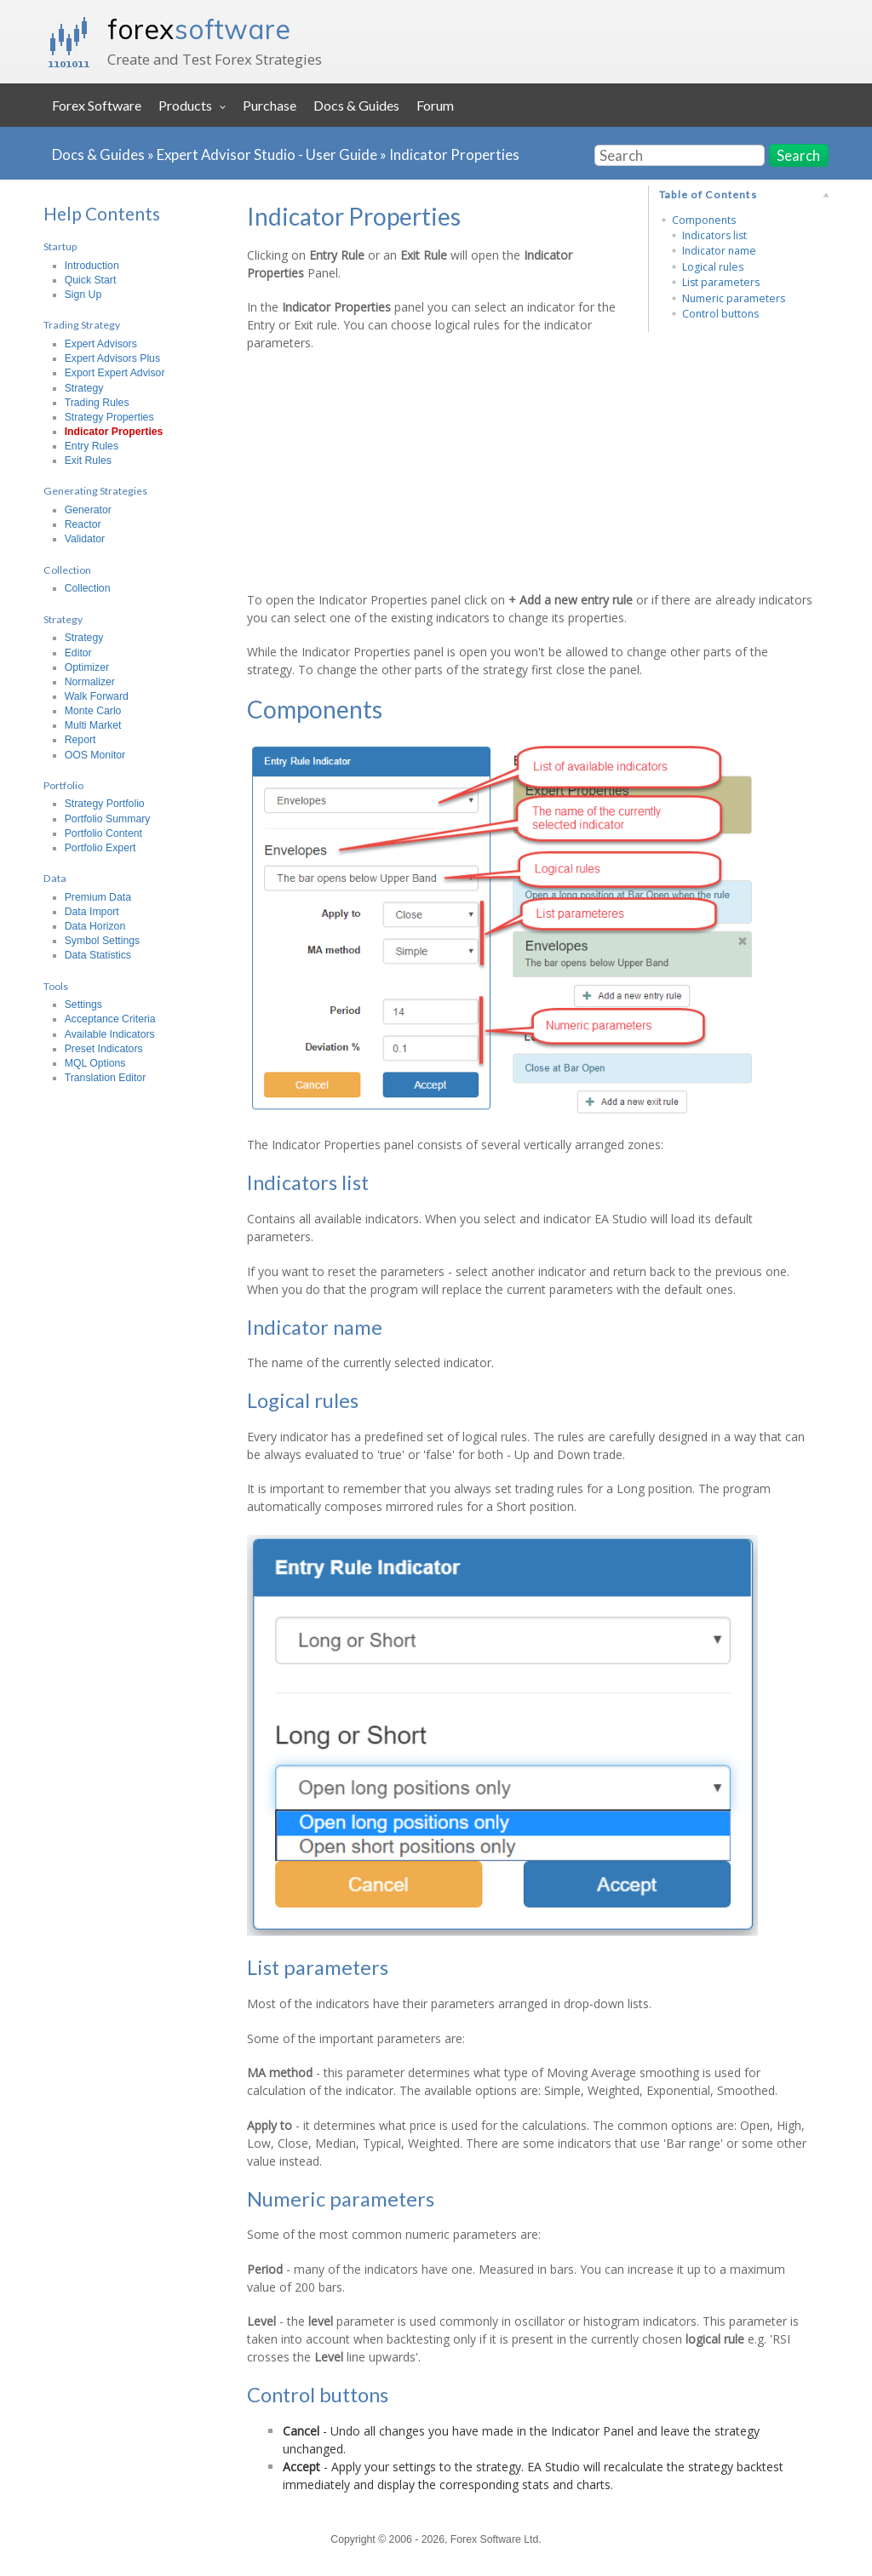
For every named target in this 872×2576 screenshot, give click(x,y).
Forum (435, 105)
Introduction (92, 266)
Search (798, 155)
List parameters (721, 282)
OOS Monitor (95, 755)
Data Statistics (98, 955)
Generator (88, 510)
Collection (88, 588)
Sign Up (83, 295)
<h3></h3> (430, 470)
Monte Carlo (93, 711)
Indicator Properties (454, 154)
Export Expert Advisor (115, 373)
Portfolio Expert (100, 848)
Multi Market (93, 725)
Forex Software (96, 105)
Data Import (92, 912)
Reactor (83, 524)
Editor (78, 653)
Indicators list (714, 235)
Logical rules (712, 267)
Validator (85, 539)
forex (198, 29)
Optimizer (87, 667)
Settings (83, 1004)
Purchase (269, 105)
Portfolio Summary (108, 819)
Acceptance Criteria (110, 1019)
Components (704, 220)
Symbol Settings (103, 941)
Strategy (84, 388)
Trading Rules (97, 403)
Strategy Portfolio (105, 804)
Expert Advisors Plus (112, 358)
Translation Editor (105, 1078)
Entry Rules (91, 446)
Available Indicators (110, 1034)
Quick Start (91, 280)
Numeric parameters (733, 298)
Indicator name (719, 250)
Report (80, 740)
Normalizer (90, 682)
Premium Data (98, 897)
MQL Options (95, 1063)
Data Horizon (95, 926)
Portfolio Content (103, 833)
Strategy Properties (109, 417)
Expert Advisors (101, 344)
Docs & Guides (356, 105)
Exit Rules (88, 461)
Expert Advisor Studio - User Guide (267, 154)
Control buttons (720, 313)
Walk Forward (97, 696)
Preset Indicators (104, 1049)
